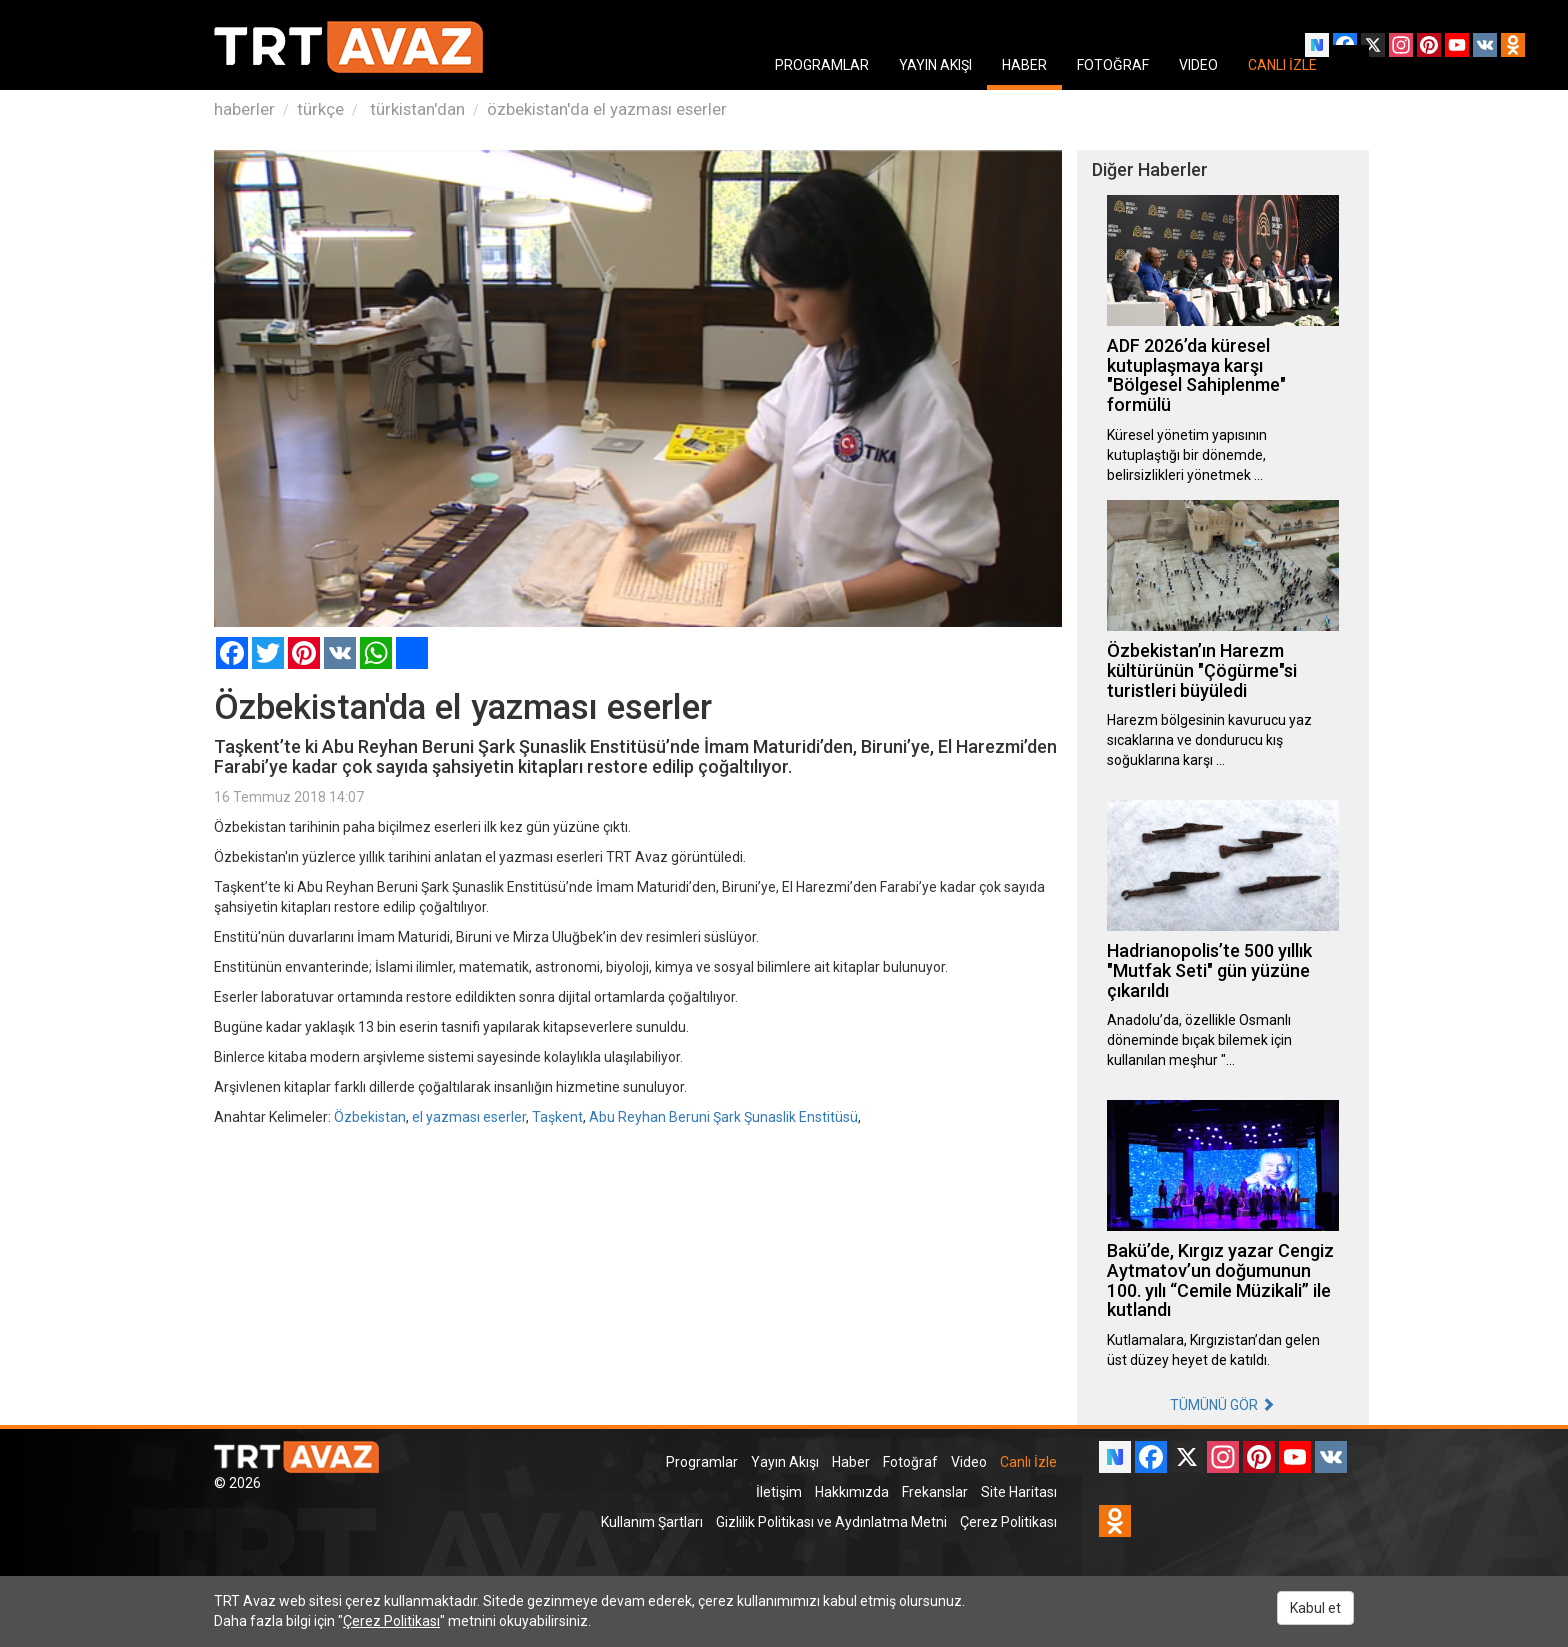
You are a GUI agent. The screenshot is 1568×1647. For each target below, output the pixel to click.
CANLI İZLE (1282, 65)
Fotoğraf (910, 1462)
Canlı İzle (1028, 1462)
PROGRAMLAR (822, 65)
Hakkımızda (852, 1492)
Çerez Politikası (1008, 1522)
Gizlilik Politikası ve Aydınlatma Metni (831, 1522)
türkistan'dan (415, 109)
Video (969, 1462)
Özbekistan (370, 1117)
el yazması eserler (469, 1117)
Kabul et (1315, 1608)
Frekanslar (935, 1492)
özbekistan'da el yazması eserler (607, 109)
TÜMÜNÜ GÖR (1222, 1405)
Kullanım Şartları (652, 1522)
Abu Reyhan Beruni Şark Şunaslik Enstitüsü (723, 1117)
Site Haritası (1019, 1492)
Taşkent (557, 1117)
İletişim (779, 1492)
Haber (851, 1462)
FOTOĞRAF (1113, 65)
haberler (244, 109)
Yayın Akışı (785, 1462)
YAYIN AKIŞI (935, 65)
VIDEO (1198, 65)
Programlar (702, 1462)
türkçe (320, 109)
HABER (1024, 65)
